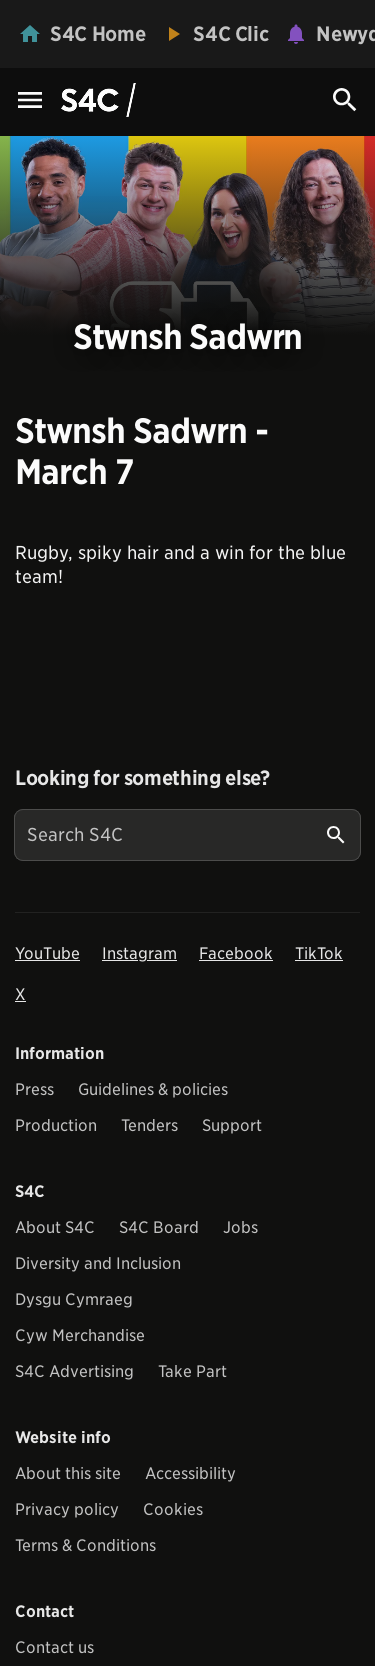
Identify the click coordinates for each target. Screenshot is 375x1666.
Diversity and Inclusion (98, 1263)
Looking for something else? (142, 778)
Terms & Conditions (85, 1545)
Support (232, 1125)
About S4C (55, 1227)
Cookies (173, 1509)
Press (34, 1089)
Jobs (240, 1227)
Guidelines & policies (153, 1089)
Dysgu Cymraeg (74, 1299)
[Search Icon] (345, 100)
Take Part (192, 1371)
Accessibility (190, 1473)
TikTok (319, 953)
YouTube (47, 953)
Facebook (236, 953)
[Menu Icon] (30, 101)
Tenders (149, 1125)
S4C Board (159, 1227)
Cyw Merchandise (80, 1335)
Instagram (139, 953)
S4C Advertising (74, 1371)
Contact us (54, 1647)
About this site (68, 1473)
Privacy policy (67, 1509)
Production (56, 1125)
